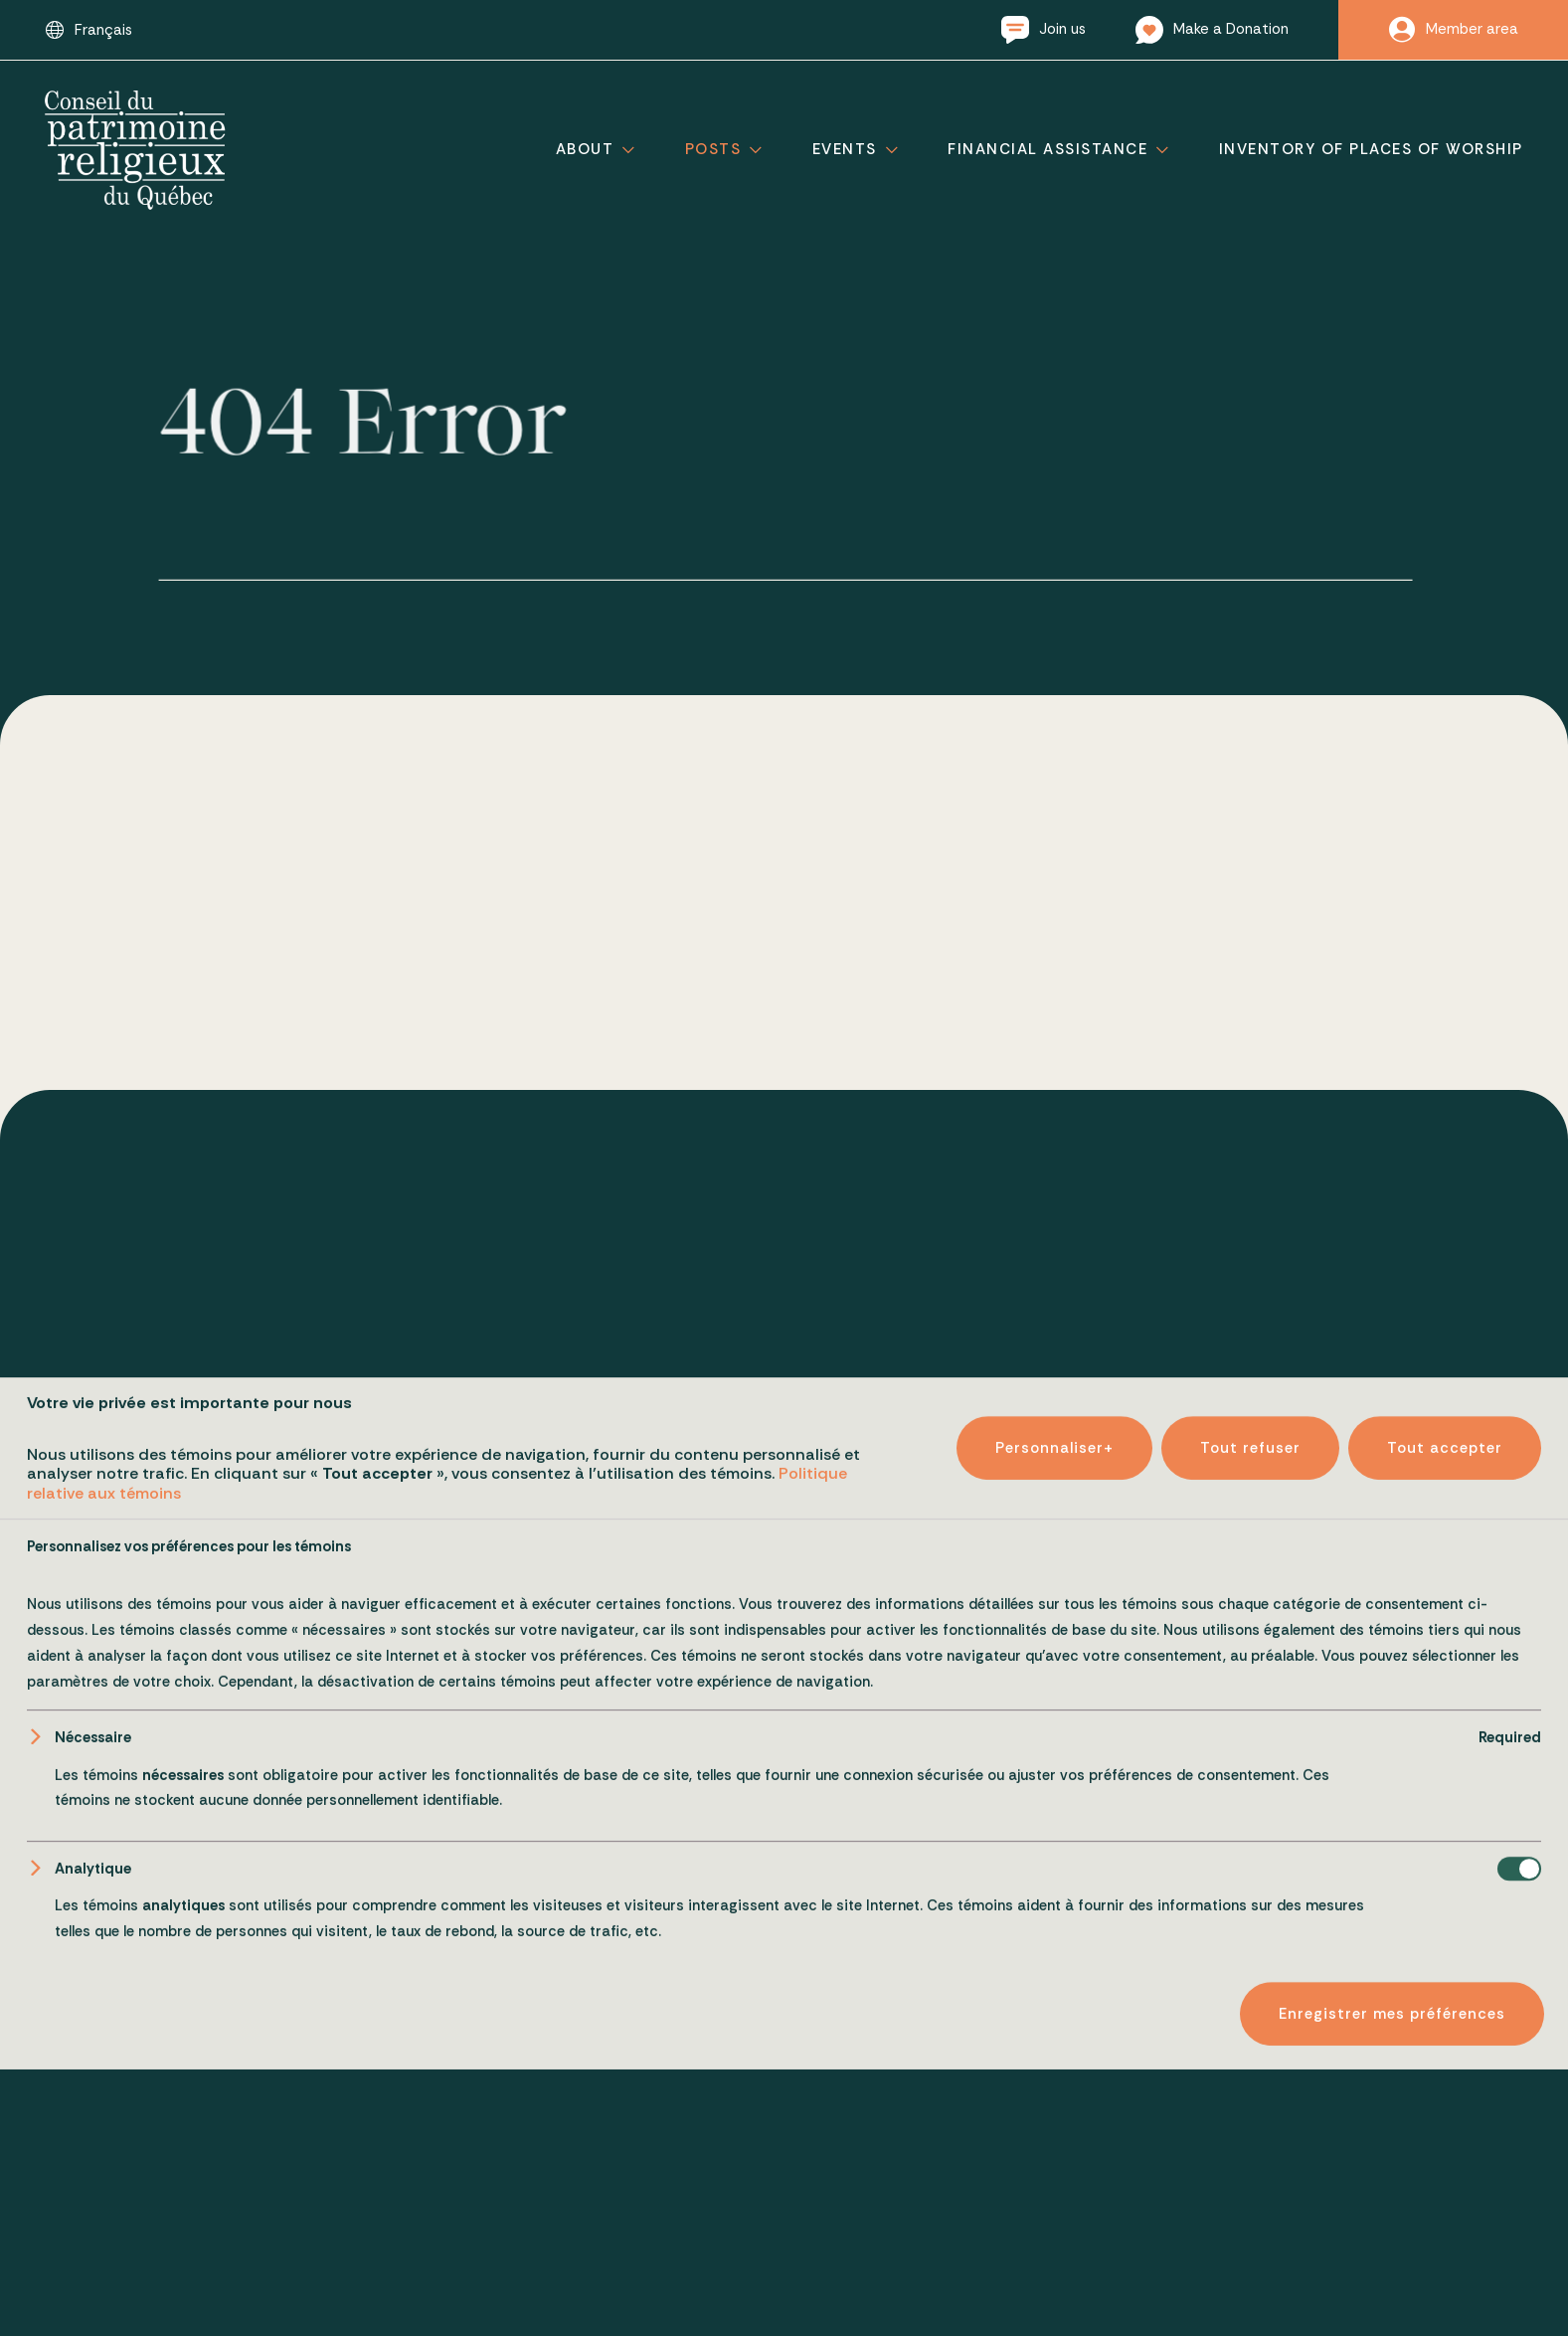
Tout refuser (1250, 2257)
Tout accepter (1444, 2257)
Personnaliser (1054, 2257)
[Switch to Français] (88, 30)
